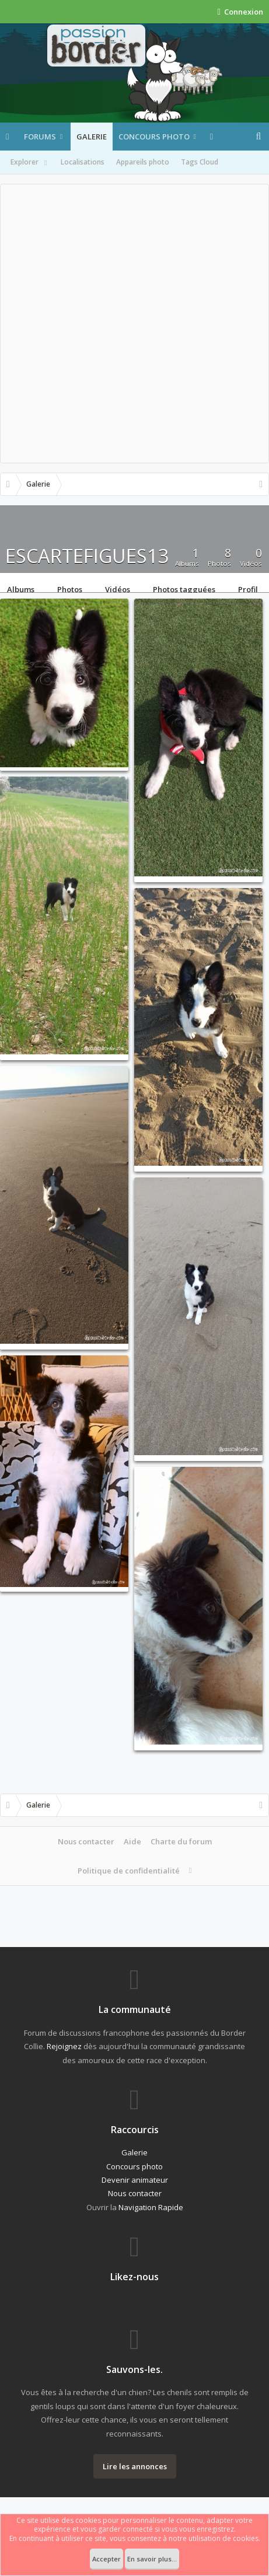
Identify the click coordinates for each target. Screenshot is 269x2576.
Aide (132, 1841)
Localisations (82, 162)
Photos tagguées (184, 588)
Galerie (91, 136)
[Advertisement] (134, 323)
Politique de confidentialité (129, 1870)
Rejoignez (64, 2046)
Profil (248, 588)
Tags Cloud (199, 162)
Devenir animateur (135, 2180)
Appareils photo (142, 162)
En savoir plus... (152, 2558)
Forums (40, 136)
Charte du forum (181, 1841)
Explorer (30, 162)
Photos (69, 588)
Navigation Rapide (150, 2207)
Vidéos (117, 588)
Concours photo (154, 136)
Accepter (106, 2558)
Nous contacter (86, 1841)
